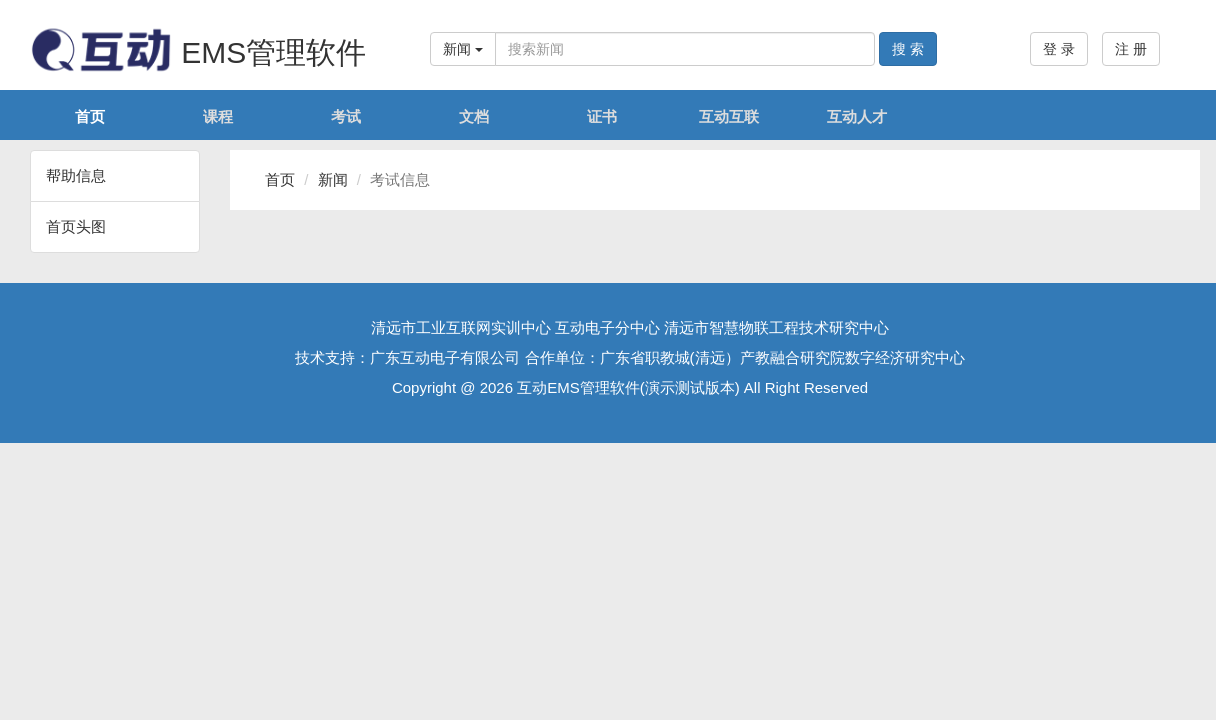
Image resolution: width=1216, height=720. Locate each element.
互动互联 (729, 116)
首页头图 (76, 226)
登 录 (1059, 49)
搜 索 (908, 49)
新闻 (463, 49)
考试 (346, 116)
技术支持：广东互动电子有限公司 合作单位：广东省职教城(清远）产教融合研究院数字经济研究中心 (629, 357)
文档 (474, 116)
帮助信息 (76, 175)
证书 (602, 116)
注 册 (1131, 49)
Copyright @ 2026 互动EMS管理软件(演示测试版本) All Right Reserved (630, 387)
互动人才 (857, 116)
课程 (218, 116)
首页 (90, 116)
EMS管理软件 (198, 52)
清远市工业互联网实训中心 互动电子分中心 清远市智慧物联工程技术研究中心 (630, 327)
